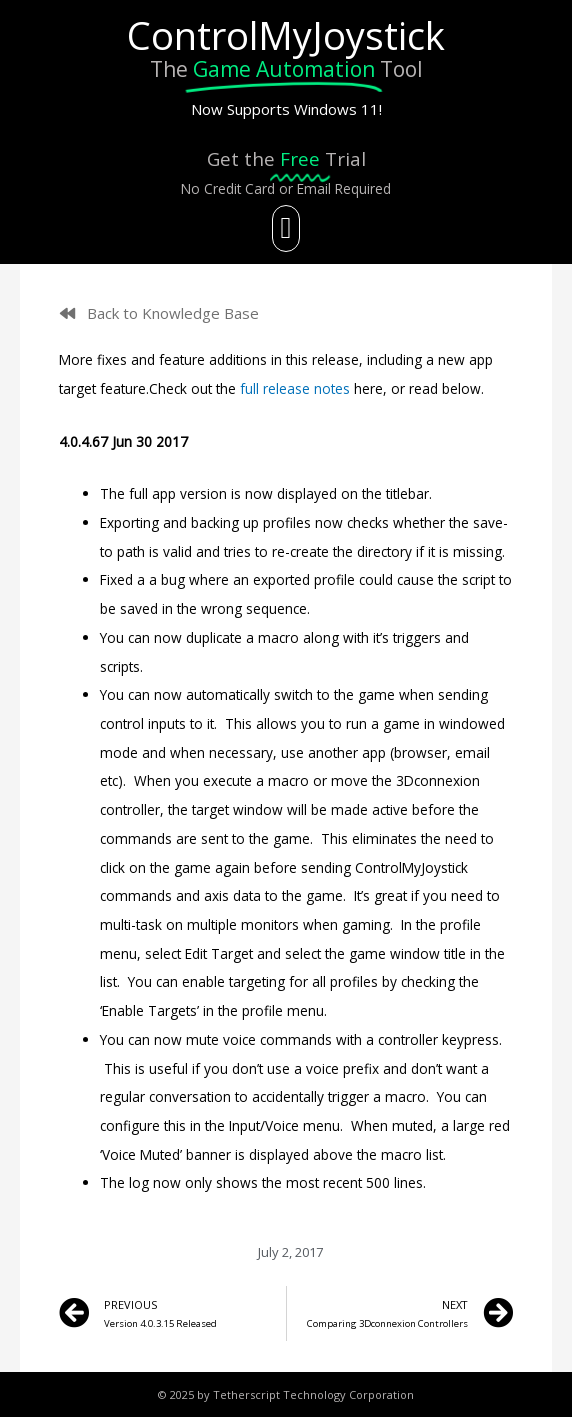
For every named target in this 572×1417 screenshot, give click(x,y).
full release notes (295, 388)
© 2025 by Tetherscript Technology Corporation (286, 1394)
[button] (286, 228)
